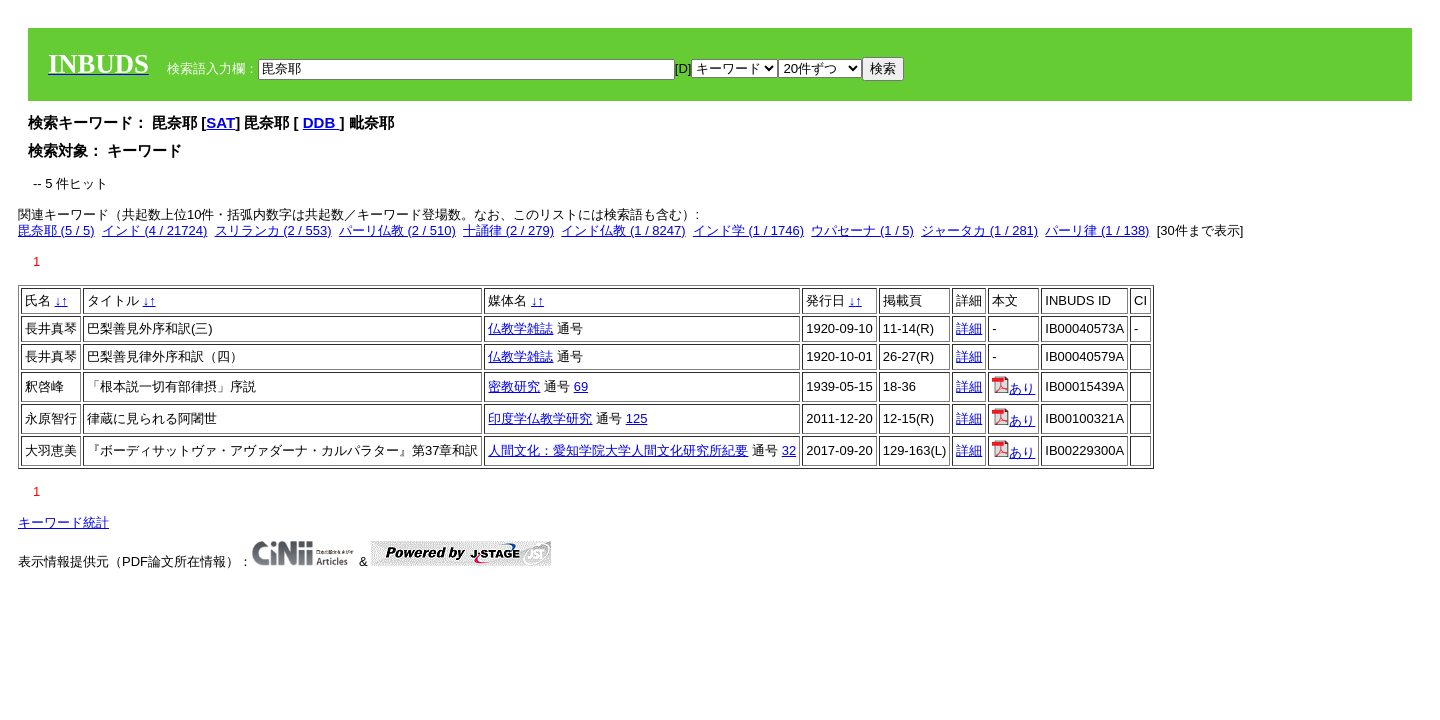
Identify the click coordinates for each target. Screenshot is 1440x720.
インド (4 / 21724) (155, 230)
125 (637, 418)
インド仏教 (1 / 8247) (623, 230)
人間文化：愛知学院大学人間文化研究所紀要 (618, 450)
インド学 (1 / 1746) (748, 230)
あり (1013, 388)
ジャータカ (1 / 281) (979, 230)
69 (581, 386)
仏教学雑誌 (520, 328)
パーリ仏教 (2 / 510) (397, 230)
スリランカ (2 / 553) (273, 230)
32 (789, 450)
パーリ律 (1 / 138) (1097, 230)
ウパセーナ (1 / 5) (862, 230)
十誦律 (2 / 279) (508, 230)
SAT (220, 122)
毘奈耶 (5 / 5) (56, 230)
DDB (321, 122)
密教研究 (514, 386)
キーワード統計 (63, 522)
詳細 (969, 328)
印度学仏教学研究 (540, 418)
